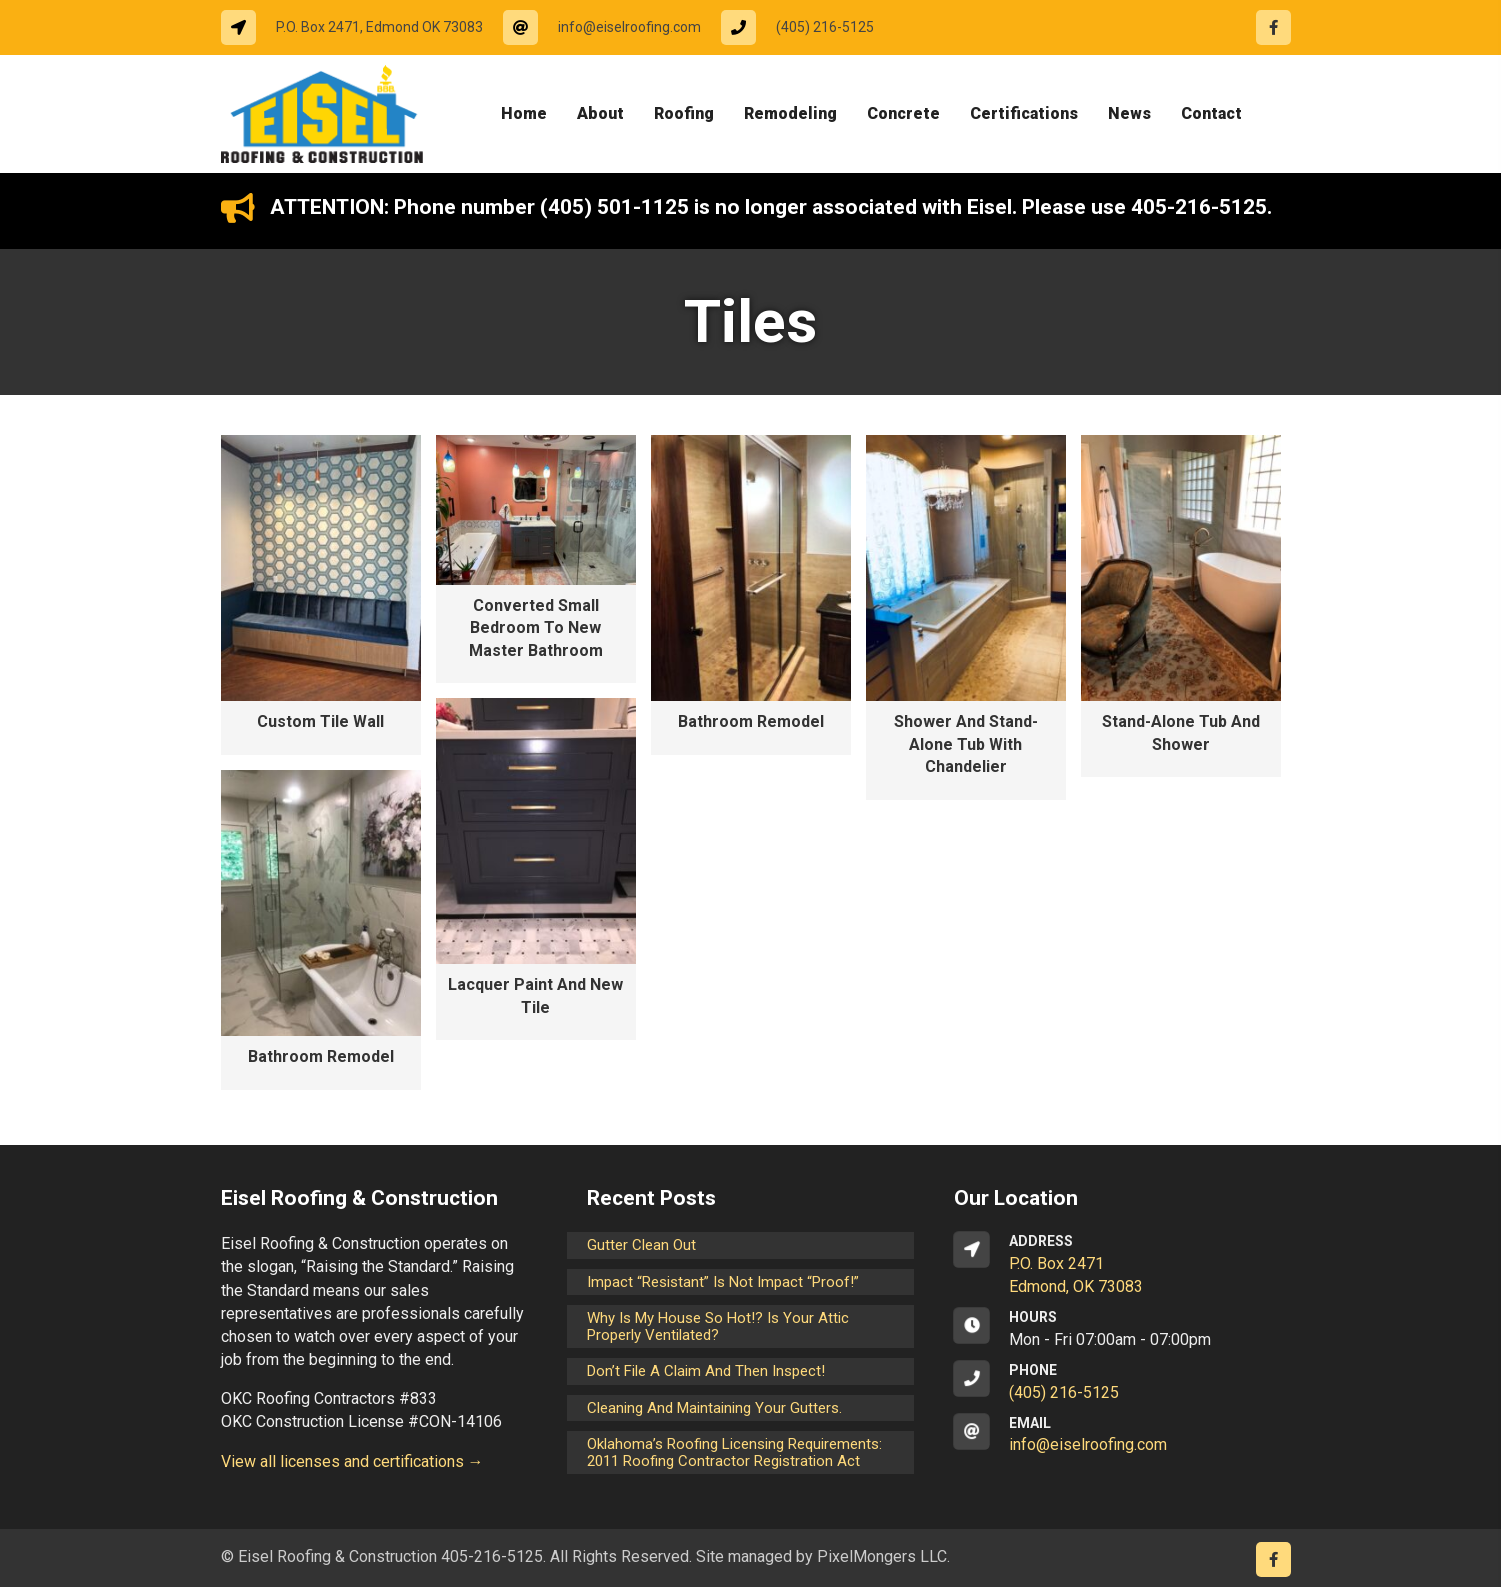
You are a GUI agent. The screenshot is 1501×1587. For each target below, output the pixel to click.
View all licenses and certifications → (352, 1461)
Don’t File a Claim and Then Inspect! (706, 1371)
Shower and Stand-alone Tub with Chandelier (966, 744)
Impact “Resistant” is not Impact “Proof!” (723, 1282)
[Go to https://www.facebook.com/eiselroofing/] (1273, 27)
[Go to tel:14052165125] (807, 27)
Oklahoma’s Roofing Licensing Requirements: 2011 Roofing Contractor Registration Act (734, 1452)
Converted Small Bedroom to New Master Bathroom (536, 628)
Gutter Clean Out (641, 1245)
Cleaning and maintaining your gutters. (714, 1408)
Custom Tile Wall (320, 721)
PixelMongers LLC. (883, 1556)
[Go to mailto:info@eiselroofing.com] (612, 27)
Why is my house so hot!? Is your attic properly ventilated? (718, 1326)
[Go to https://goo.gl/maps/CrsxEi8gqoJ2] (1117, 1265)
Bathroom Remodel (751, 721)
